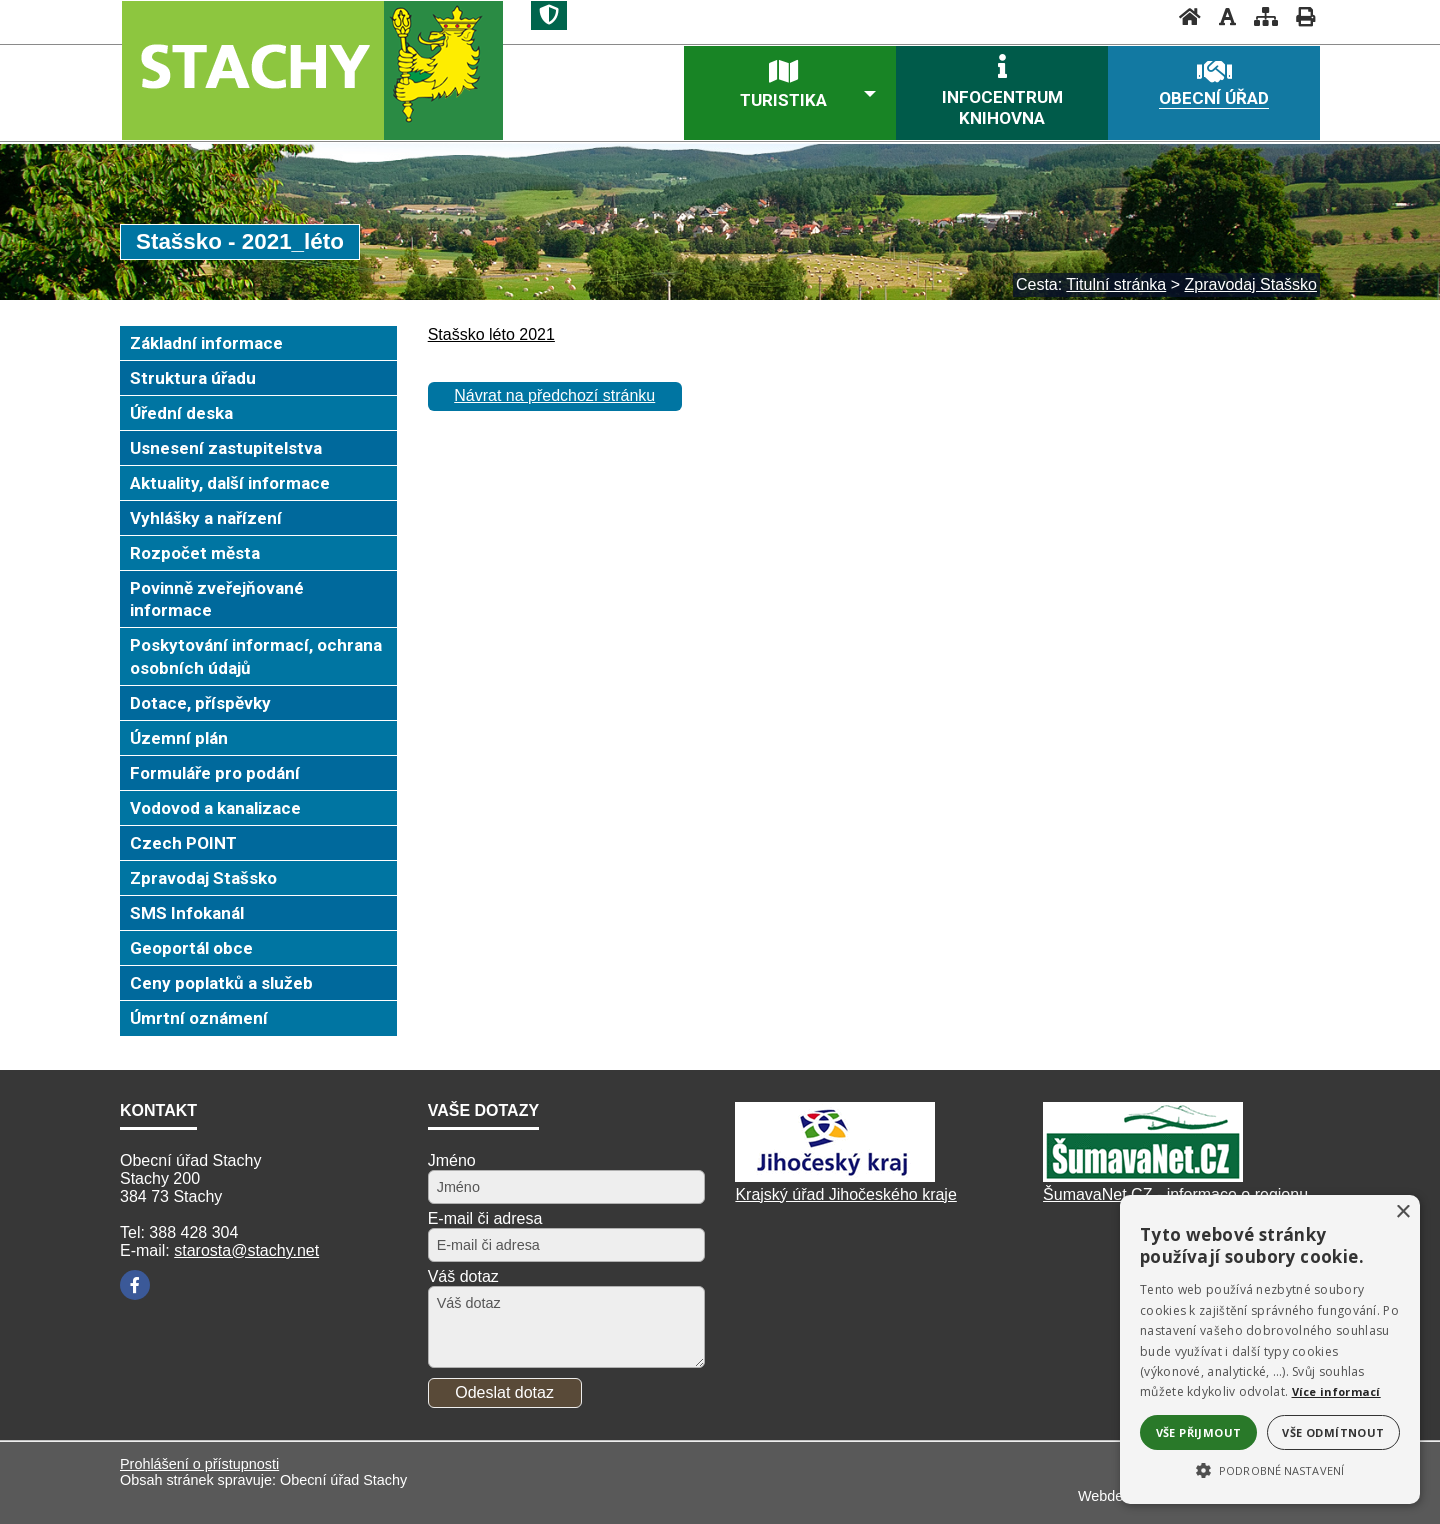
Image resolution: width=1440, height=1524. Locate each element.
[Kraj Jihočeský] (835, 1176)
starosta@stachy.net (246, 1250)
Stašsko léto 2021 (491, 334)
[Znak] (549, 15)
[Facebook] (135, 1285)
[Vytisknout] (1299, 16)
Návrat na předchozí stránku (554, 395)
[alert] (1270, 1349)
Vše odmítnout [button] (1333, 1432)
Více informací (1336, 1391)
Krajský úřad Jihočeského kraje (845, 1194)
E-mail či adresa (485, 1218)
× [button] (1402, 1212)
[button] (1270, 1469)
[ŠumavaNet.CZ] (1143, 1176)
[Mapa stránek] (1260, 16)
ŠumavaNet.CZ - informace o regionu (1175, 1194)
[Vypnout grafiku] (1221, 16)
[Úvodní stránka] (1184, 16)
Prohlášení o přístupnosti (199, 1464)
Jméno (452, 1160)
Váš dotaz (463, 1276)
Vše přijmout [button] (1199, 1432)
